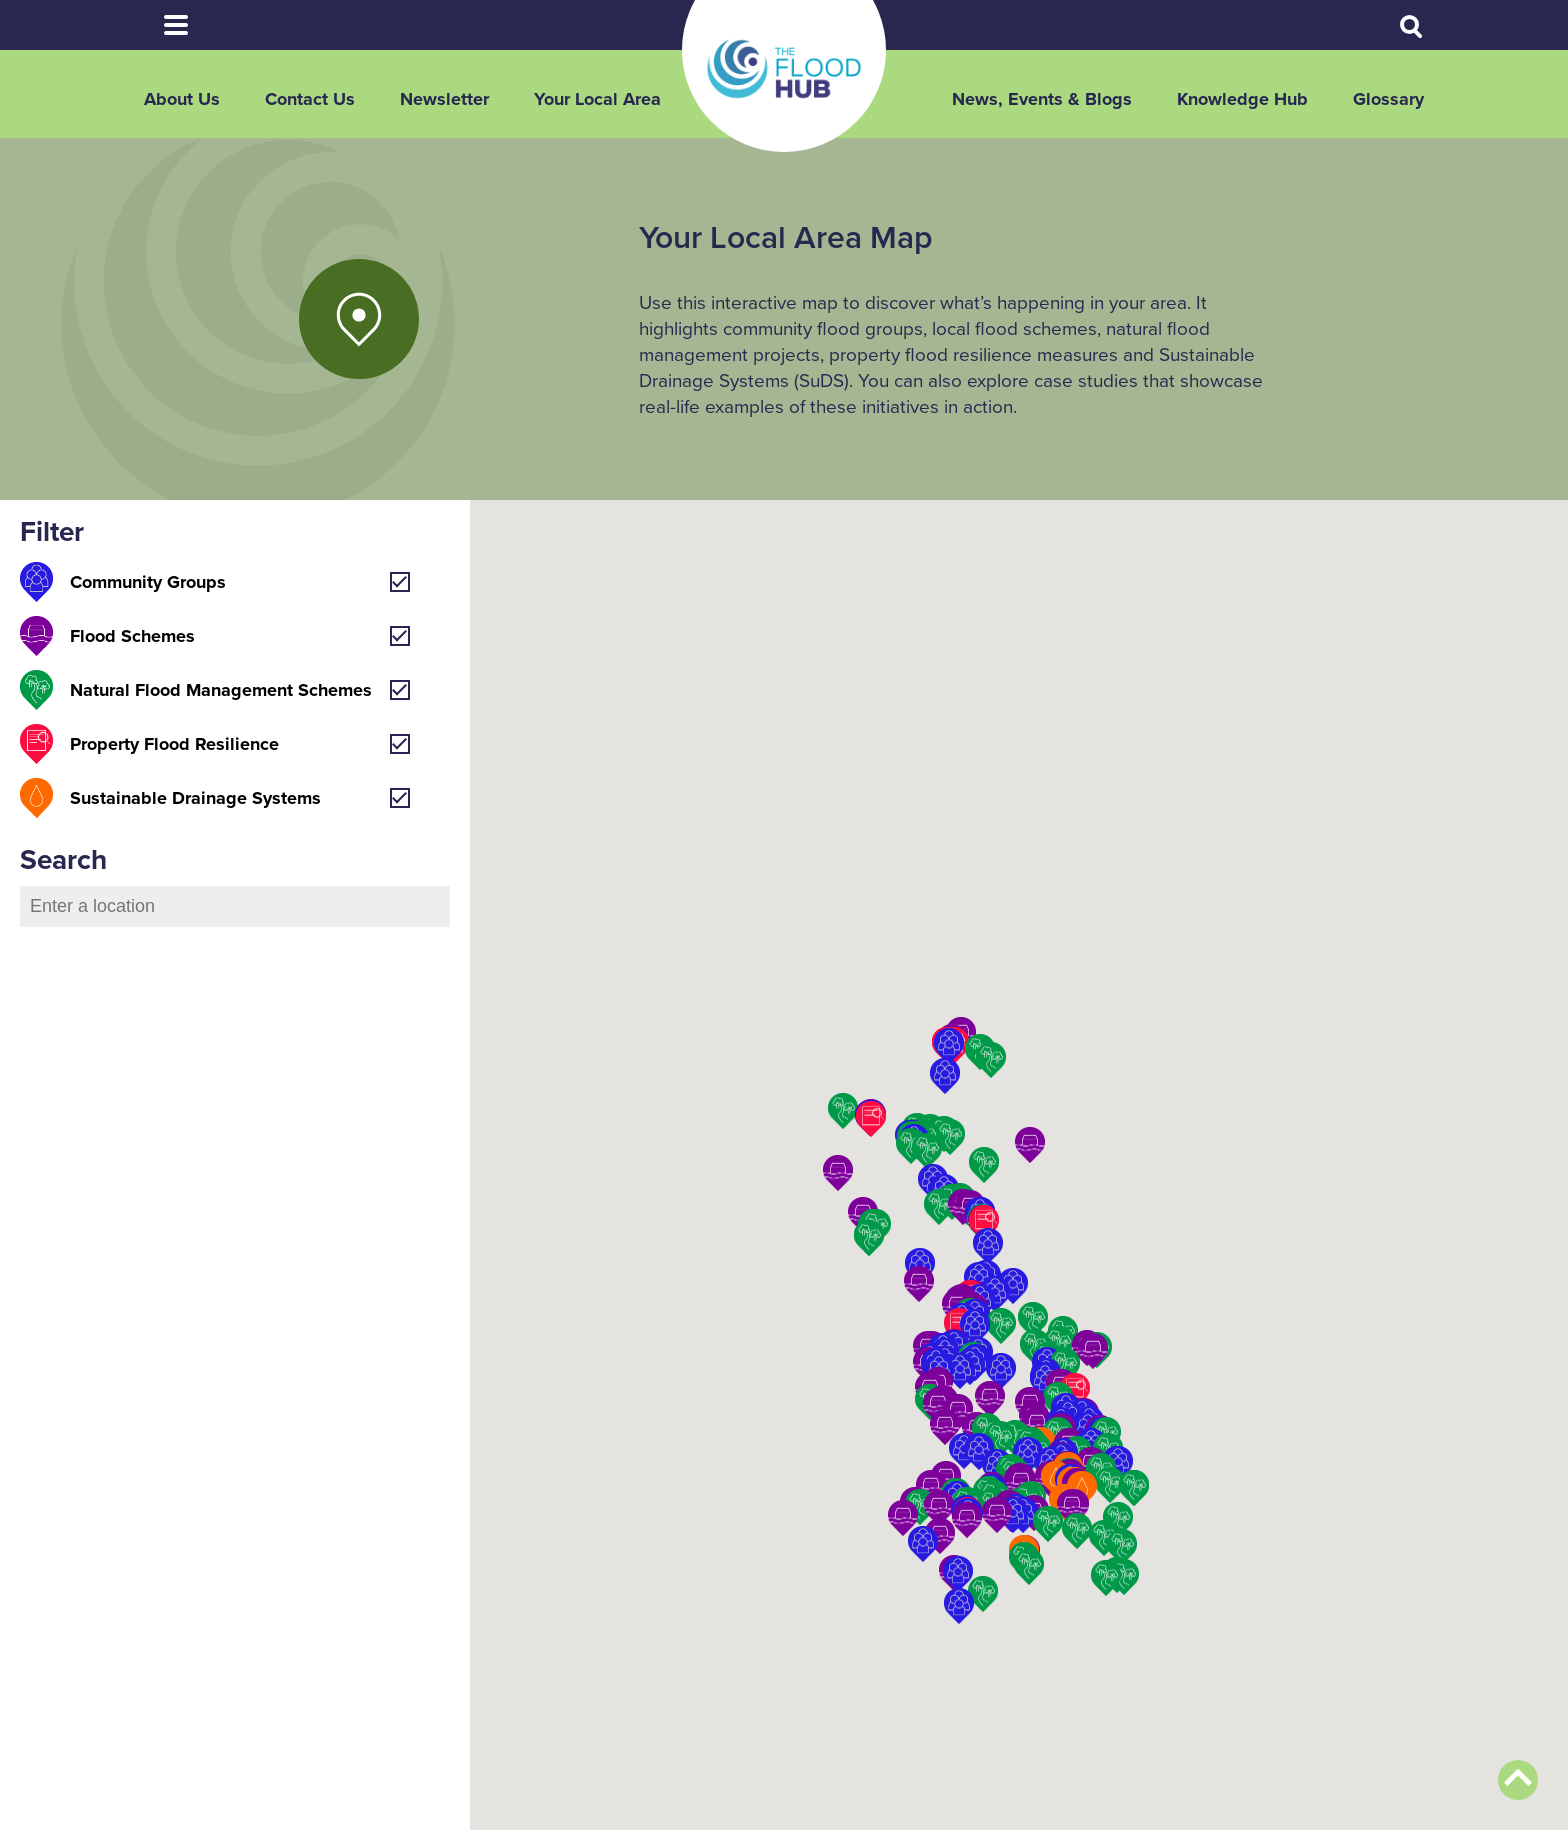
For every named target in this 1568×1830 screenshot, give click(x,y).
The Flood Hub (784, 69)
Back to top (1518, 1780)
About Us (182, 99)
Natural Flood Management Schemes (221, 690)
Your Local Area (597, 99)
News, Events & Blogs (1042, 99)
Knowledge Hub (1242, 99)
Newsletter (444, 99)
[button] (1072, 1507)
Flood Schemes (132, 636)
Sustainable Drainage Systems (195, 798)
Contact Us (310, 99)
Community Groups (148, 582)
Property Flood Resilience (174, 744)
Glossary (1388, 99)
